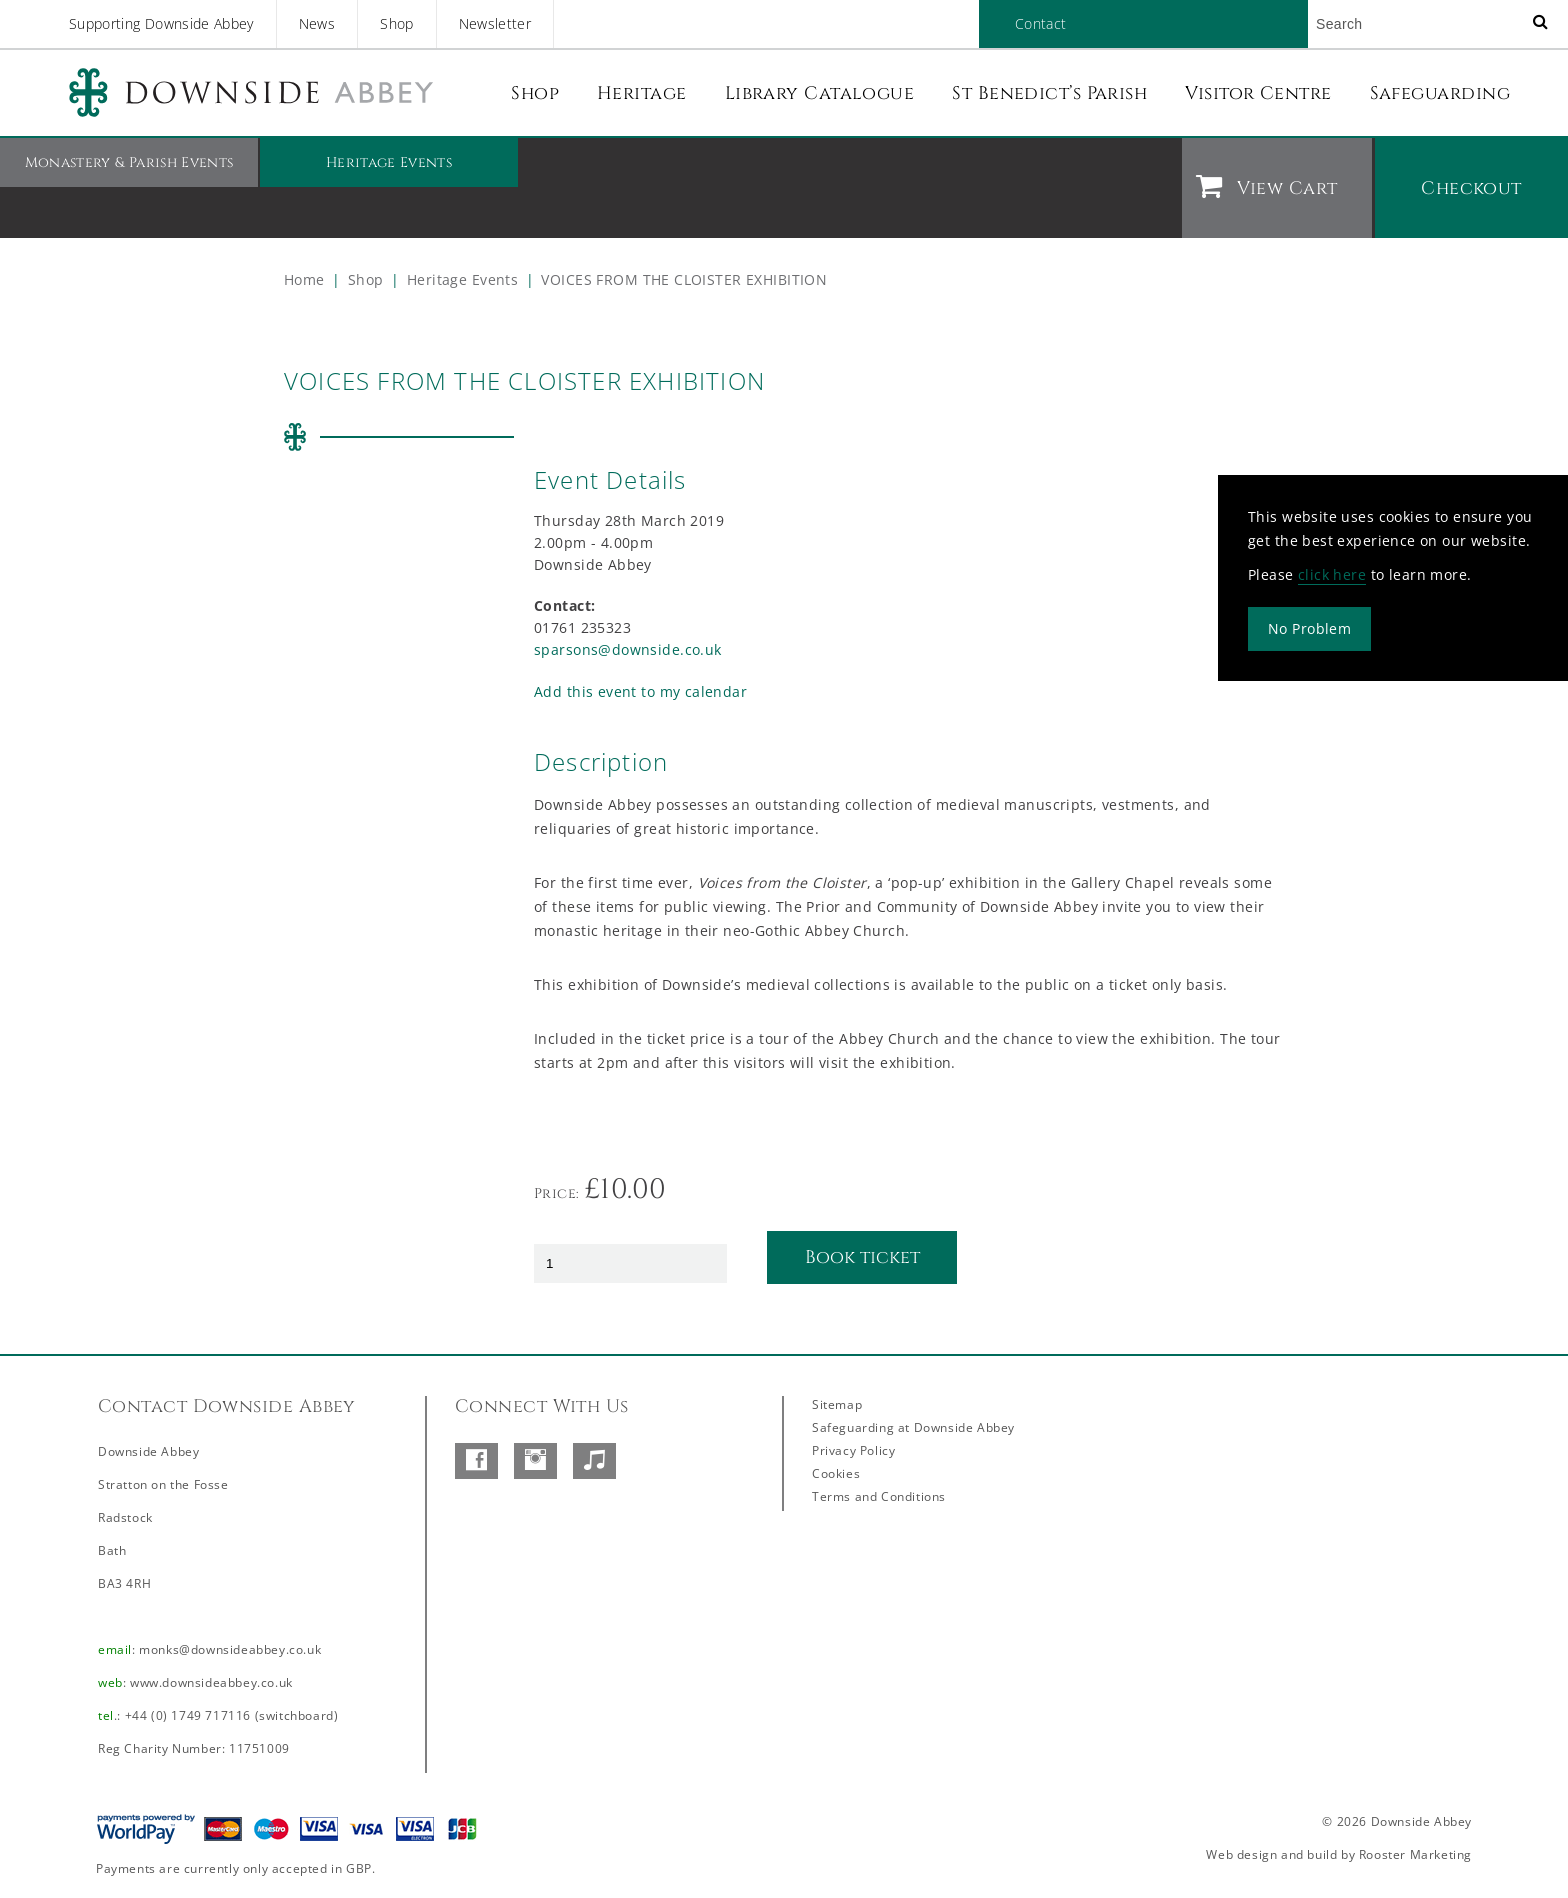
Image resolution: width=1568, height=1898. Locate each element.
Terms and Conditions (879, 1496)
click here (1332, 573)
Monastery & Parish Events (129, 162)
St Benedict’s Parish (1049, 93)
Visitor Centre (1258, 93)
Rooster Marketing (1415, 1854)
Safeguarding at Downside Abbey (913, 1427)
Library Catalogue (820, 93)
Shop (396, 23)
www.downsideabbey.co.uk (211, 1682)
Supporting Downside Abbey (161, 23)
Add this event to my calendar (640, 691)
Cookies (836, 1473)
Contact (1040, 23)
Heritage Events (389, 162)
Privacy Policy (853, 1450)
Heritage (642, 93)
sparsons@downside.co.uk (628, 649)
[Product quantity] (630, 1263)
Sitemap (837, 1404)
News (317, 23)
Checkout (1471, 188)
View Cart (1287, 188)
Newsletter (495, 23)
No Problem (1309, 627)
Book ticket (862, 1257)
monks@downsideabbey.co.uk (230, 1649)
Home (304, 279)
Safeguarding (1440, 93)
